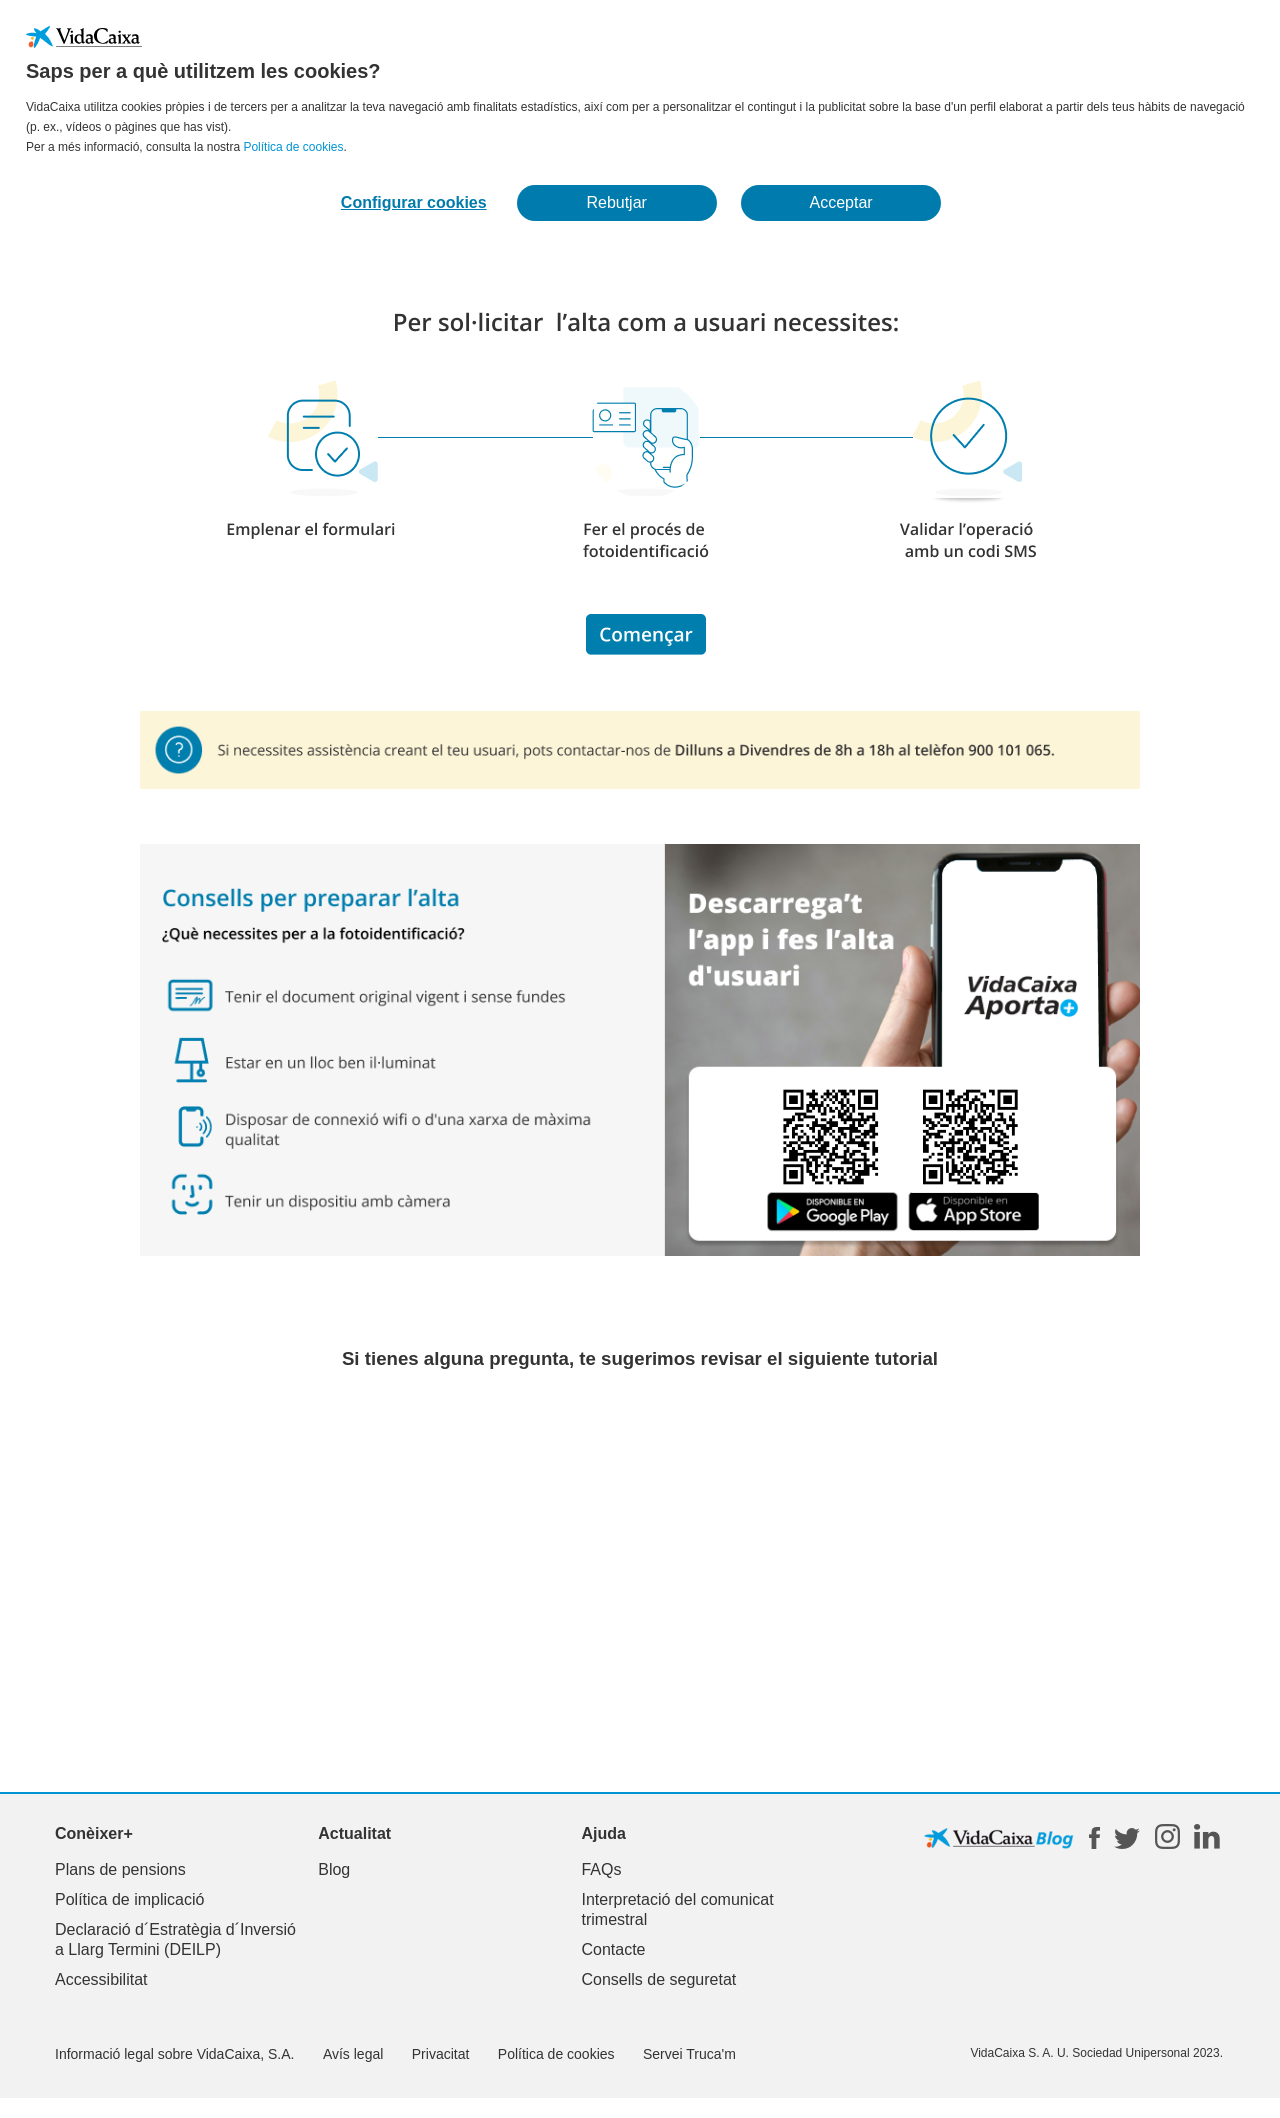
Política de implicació (129, 1899)
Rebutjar (616, 202)
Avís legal (353, 2054)
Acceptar (841, 202)
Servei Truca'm (689, 2054)
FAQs (601, 1869)
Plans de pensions (120, 1869)
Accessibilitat (101, 1979)
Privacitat (441, 2054)
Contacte (613, 1949)
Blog (334, 1869)
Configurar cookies (414, 202)
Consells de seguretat (658, 1979)
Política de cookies (293, 147)
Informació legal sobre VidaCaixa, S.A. (174, 2054)
